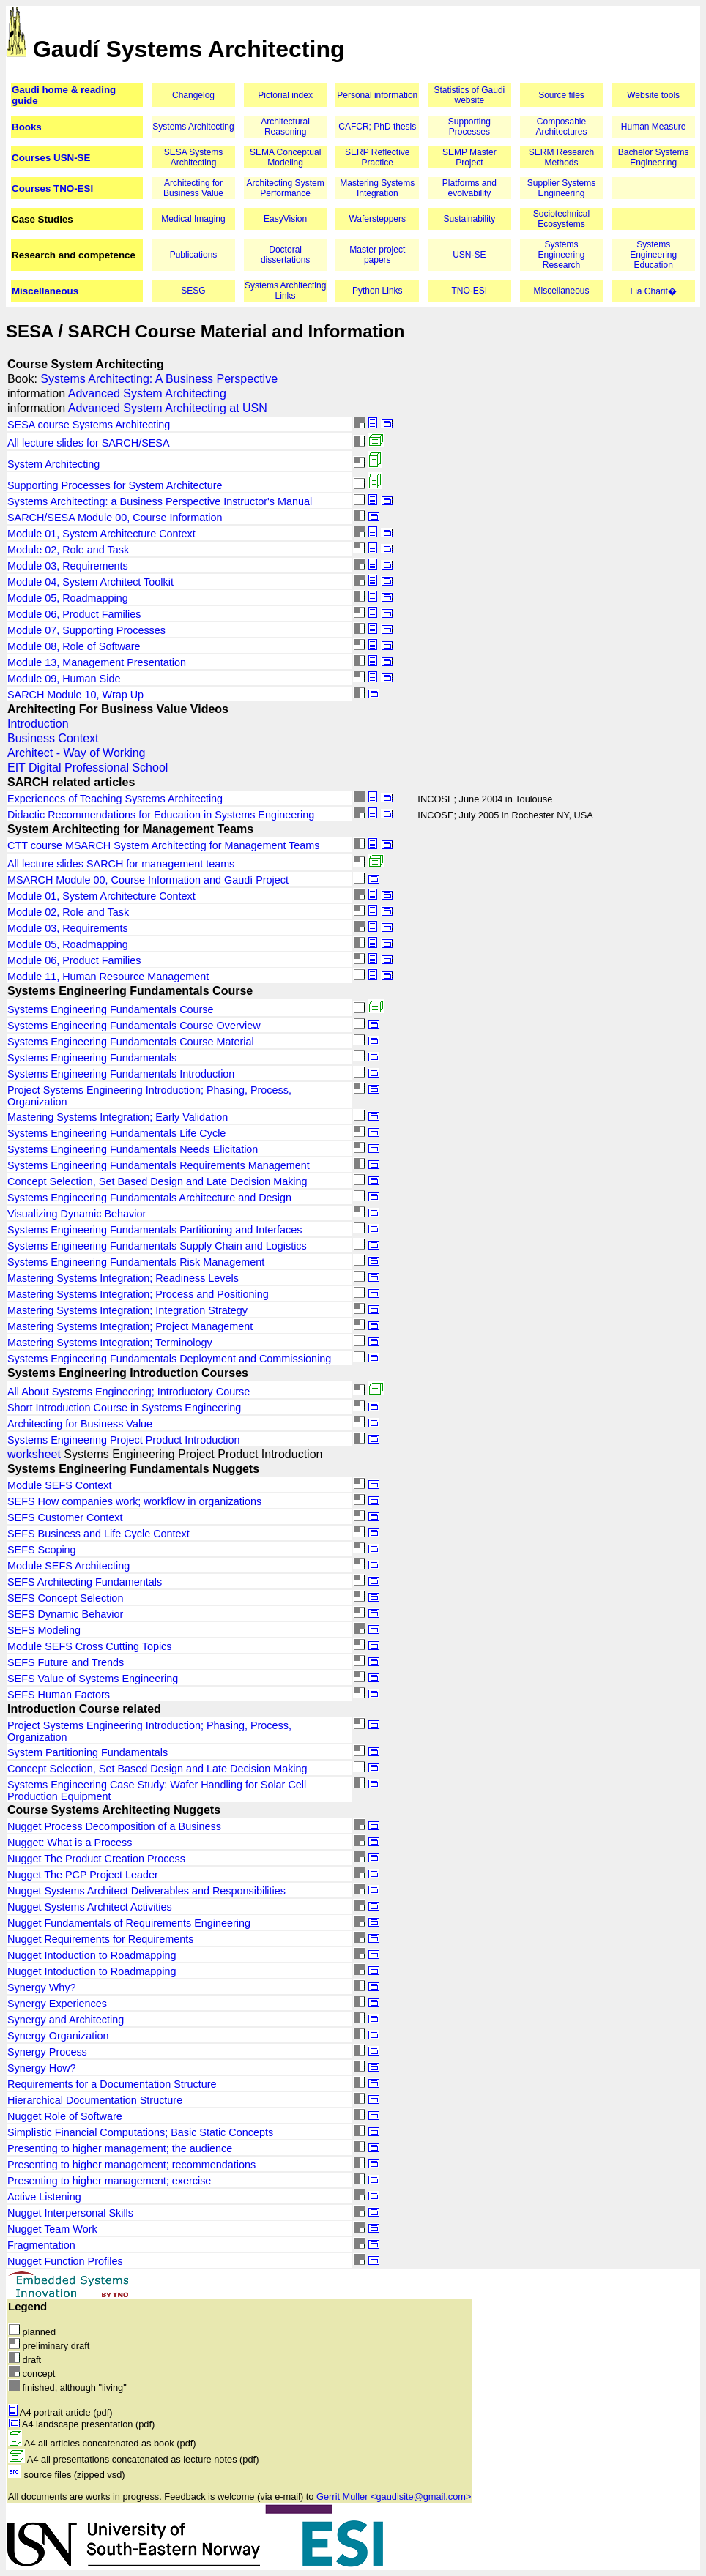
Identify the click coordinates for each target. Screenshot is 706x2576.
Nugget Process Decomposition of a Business (114, 1826)
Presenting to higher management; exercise (109, 2181)
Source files (561, 95)
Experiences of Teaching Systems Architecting (115, 798)
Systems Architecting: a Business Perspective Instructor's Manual (159, 501)
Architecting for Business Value (193, 188)
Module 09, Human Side (63, 678)
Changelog (193, 95)
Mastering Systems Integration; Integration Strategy (127, 1310)
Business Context (53, 738)
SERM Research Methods (561, 157)
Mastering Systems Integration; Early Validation (117, 1117)
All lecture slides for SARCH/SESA (88, 443)
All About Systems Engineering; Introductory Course (128, 1391)
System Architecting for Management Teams (130, 829)
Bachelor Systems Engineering (653, 157)
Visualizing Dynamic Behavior (76, 1214)
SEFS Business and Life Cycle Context (98, 1533)
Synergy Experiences (57, 2003)
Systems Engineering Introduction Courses (127, 1373)
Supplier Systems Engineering (561, 188)
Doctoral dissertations (285, 254)
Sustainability (470, 219)
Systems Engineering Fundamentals (91, 1058)
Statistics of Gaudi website (469, 95)
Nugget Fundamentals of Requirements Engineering (128, 1923)
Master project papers (377, 254)
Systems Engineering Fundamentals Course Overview (134, 1025)
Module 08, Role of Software (74, 646)
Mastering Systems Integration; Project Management (130, 1326)
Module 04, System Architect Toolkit (90, 582)
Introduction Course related (84, 1709)
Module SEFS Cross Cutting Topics (89, 1646)
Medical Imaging (193, 219)
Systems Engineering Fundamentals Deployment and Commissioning (169, 1358)
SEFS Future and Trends (65, 1662)
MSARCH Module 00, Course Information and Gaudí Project (148, 880)
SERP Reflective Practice (377, 157)
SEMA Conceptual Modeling (285, 157)
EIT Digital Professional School (87, 767)
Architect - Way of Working (76, 753)
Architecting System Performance (285, 188)
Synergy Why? (41, 1987)
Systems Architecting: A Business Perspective (159, 379)
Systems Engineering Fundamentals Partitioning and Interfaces (154, 1230)
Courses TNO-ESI (52, 188)
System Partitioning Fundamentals (87, 1752)
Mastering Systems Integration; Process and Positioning (138, 1294)
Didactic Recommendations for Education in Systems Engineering (160, 815)
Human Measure (653, 127)
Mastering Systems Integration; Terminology (109, 1342)
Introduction (38, 723)
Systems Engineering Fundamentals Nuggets (133, 1469)
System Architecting (53, 464)
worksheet (34, 1454)
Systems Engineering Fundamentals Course (130, 991)
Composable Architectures (561, 126)
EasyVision (285, 219)
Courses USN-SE (51, 157)
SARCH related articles (71, 782)
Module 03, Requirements (67, 566)
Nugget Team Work (52, 2229)
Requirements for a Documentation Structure (112, 2084)
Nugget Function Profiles (65, 2261)
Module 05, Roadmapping (67, 598)
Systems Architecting (193, 127)
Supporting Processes (469, 126)
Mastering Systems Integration (377, 188)
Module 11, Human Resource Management (108, 976)
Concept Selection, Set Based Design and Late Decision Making (157, 1181)
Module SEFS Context (59, 1485)
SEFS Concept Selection (65, 1598)
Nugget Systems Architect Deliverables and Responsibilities (146, 1891)
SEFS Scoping (41, 1550)
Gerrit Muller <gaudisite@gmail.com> (393, 2496)
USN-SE (469, 255)
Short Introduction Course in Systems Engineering (124, 1408)
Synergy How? (41, 2068)
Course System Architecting (85, 364)
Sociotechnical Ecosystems (561, 219)
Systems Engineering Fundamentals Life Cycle (116, 1133)
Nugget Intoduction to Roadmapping (91, 1955)
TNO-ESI (470, 290)
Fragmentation (41, 2245)
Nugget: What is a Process (69, 1842)
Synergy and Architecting (65, 2020)
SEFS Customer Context (65, 1517)
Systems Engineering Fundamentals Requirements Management (158, 1165)
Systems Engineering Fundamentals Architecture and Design (149, 1197)
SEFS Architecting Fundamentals (84, 1582)
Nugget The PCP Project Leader (82, 1875)
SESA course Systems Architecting (88, 424)
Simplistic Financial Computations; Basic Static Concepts (140, 2132)
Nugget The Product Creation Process (96, 1858)
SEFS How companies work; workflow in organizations (134, 1501)
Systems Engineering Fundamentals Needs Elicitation (132, 1149)
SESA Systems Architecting (193, 157)
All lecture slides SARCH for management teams (120, 864)
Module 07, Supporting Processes (86, 630)
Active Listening (44, 2197)
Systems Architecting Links (285, 290)
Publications (194, 255)
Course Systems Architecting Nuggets (113, 1810)
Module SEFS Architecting (68, 1566)
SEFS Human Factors (58, 1694)
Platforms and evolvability (469, 188)
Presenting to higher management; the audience (119, 2148)
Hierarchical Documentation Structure (94, 2100)
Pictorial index (285, 95)
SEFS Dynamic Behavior (65, 1614)
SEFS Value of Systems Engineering (92, 1678)
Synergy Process (47, 2052)
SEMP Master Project (469, 157)
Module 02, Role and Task (68, 550)
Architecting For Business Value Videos (117, 709)
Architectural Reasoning (285, 126)
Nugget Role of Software (64, 2116)
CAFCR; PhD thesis (377, 127)
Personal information (377, 95)
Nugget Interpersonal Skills (70, 2213)
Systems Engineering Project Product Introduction (123, 1440)
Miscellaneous (45, 290)
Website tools (653, 95)
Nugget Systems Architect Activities (89, 1907)
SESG (193, 290)
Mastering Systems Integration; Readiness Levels (123, 1278)
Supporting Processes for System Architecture (115, 485)
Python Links (377, 290)
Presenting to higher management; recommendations (131, 2164)
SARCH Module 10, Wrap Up (75, 695)
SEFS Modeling (44, 1630)
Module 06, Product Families (74, 614)
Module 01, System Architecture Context (101, 534)
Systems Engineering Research (561, 254)
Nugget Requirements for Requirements (100, 1939)
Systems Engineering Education (653, 254)
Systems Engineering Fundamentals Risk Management (135, 1262)
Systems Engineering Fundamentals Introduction (120, 1074)
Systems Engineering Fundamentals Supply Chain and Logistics (157, 1246)
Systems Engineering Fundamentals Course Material (130, 1042)
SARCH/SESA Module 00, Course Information (115, 517)
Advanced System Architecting (147, 393)
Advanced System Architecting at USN (167, 408)
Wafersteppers (377, 219)
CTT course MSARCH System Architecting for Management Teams (163, 845)
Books (27, 127)
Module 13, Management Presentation (96, 662)
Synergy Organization (57, 2036)
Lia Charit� (653, 291)
